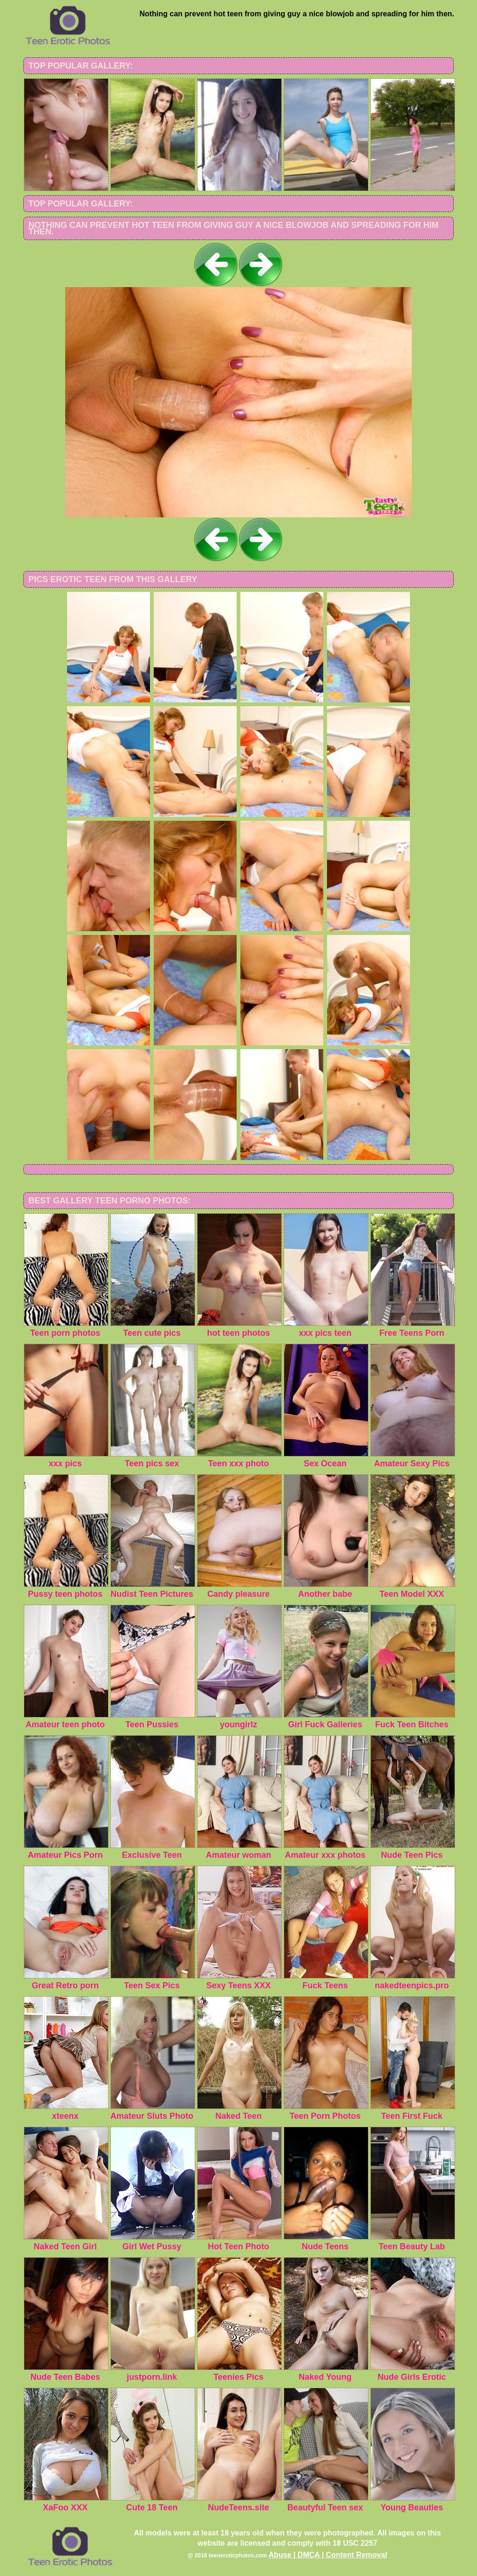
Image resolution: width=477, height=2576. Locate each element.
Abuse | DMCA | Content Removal (328, 2555)
